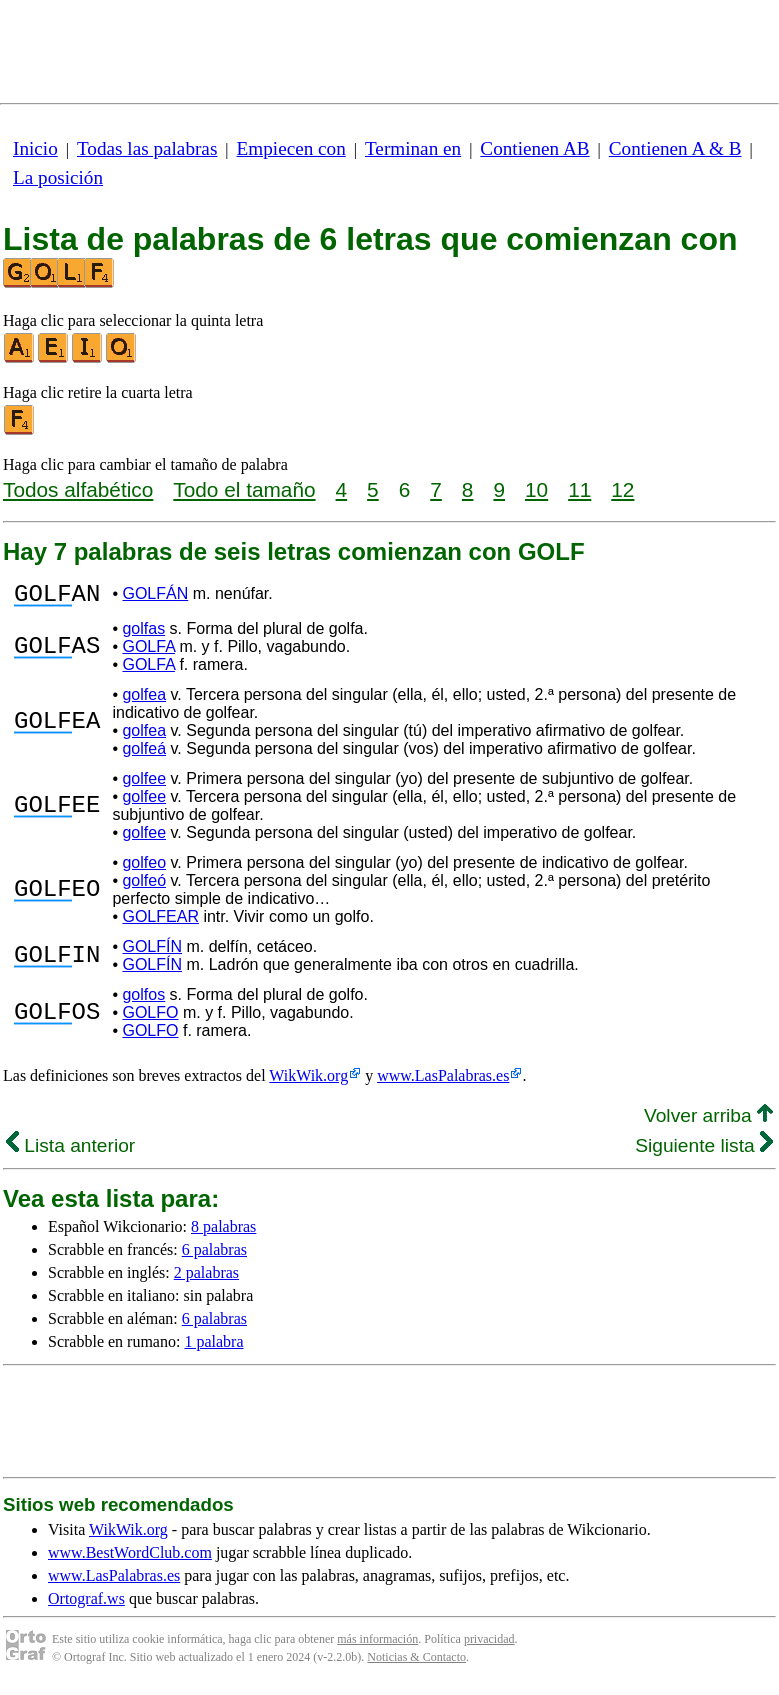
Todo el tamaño (244, 489)
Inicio (35, 148)
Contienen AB (534, 148)
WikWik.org (308, 1081)
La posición (58, 177)
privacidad (489, 1645)
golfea (144, 700)
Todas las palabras (147, 148)
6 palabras (214, 1255)
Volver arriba (708, 1121)
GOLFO (150, 1018)
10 (536, 489)
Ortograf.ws (86, 1604)
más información (377, 1645)
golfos (143, 1000)
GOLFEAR (160, 922)
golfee (144, 784)
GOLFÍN (152, 952)
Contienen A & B (675, 148)
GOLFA (148, 652)
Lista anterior (70, 1151)
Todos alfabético (78, 489)
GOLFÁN (155, 596)
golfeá (144, 754)
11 (579, 489)
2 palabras (206, 1278)
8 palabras (223, 1232)
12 (622, 489)
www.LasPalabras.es (443, 1081)
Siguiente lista (704, 1151)
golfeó (144, 886)
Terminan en (413, 148)
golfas (143, 634)
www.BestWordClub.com (130, 1558)
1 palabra (213, 1347)
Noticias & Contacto (416, 1663)
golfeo (144, 868)
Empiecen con (291, 148)
